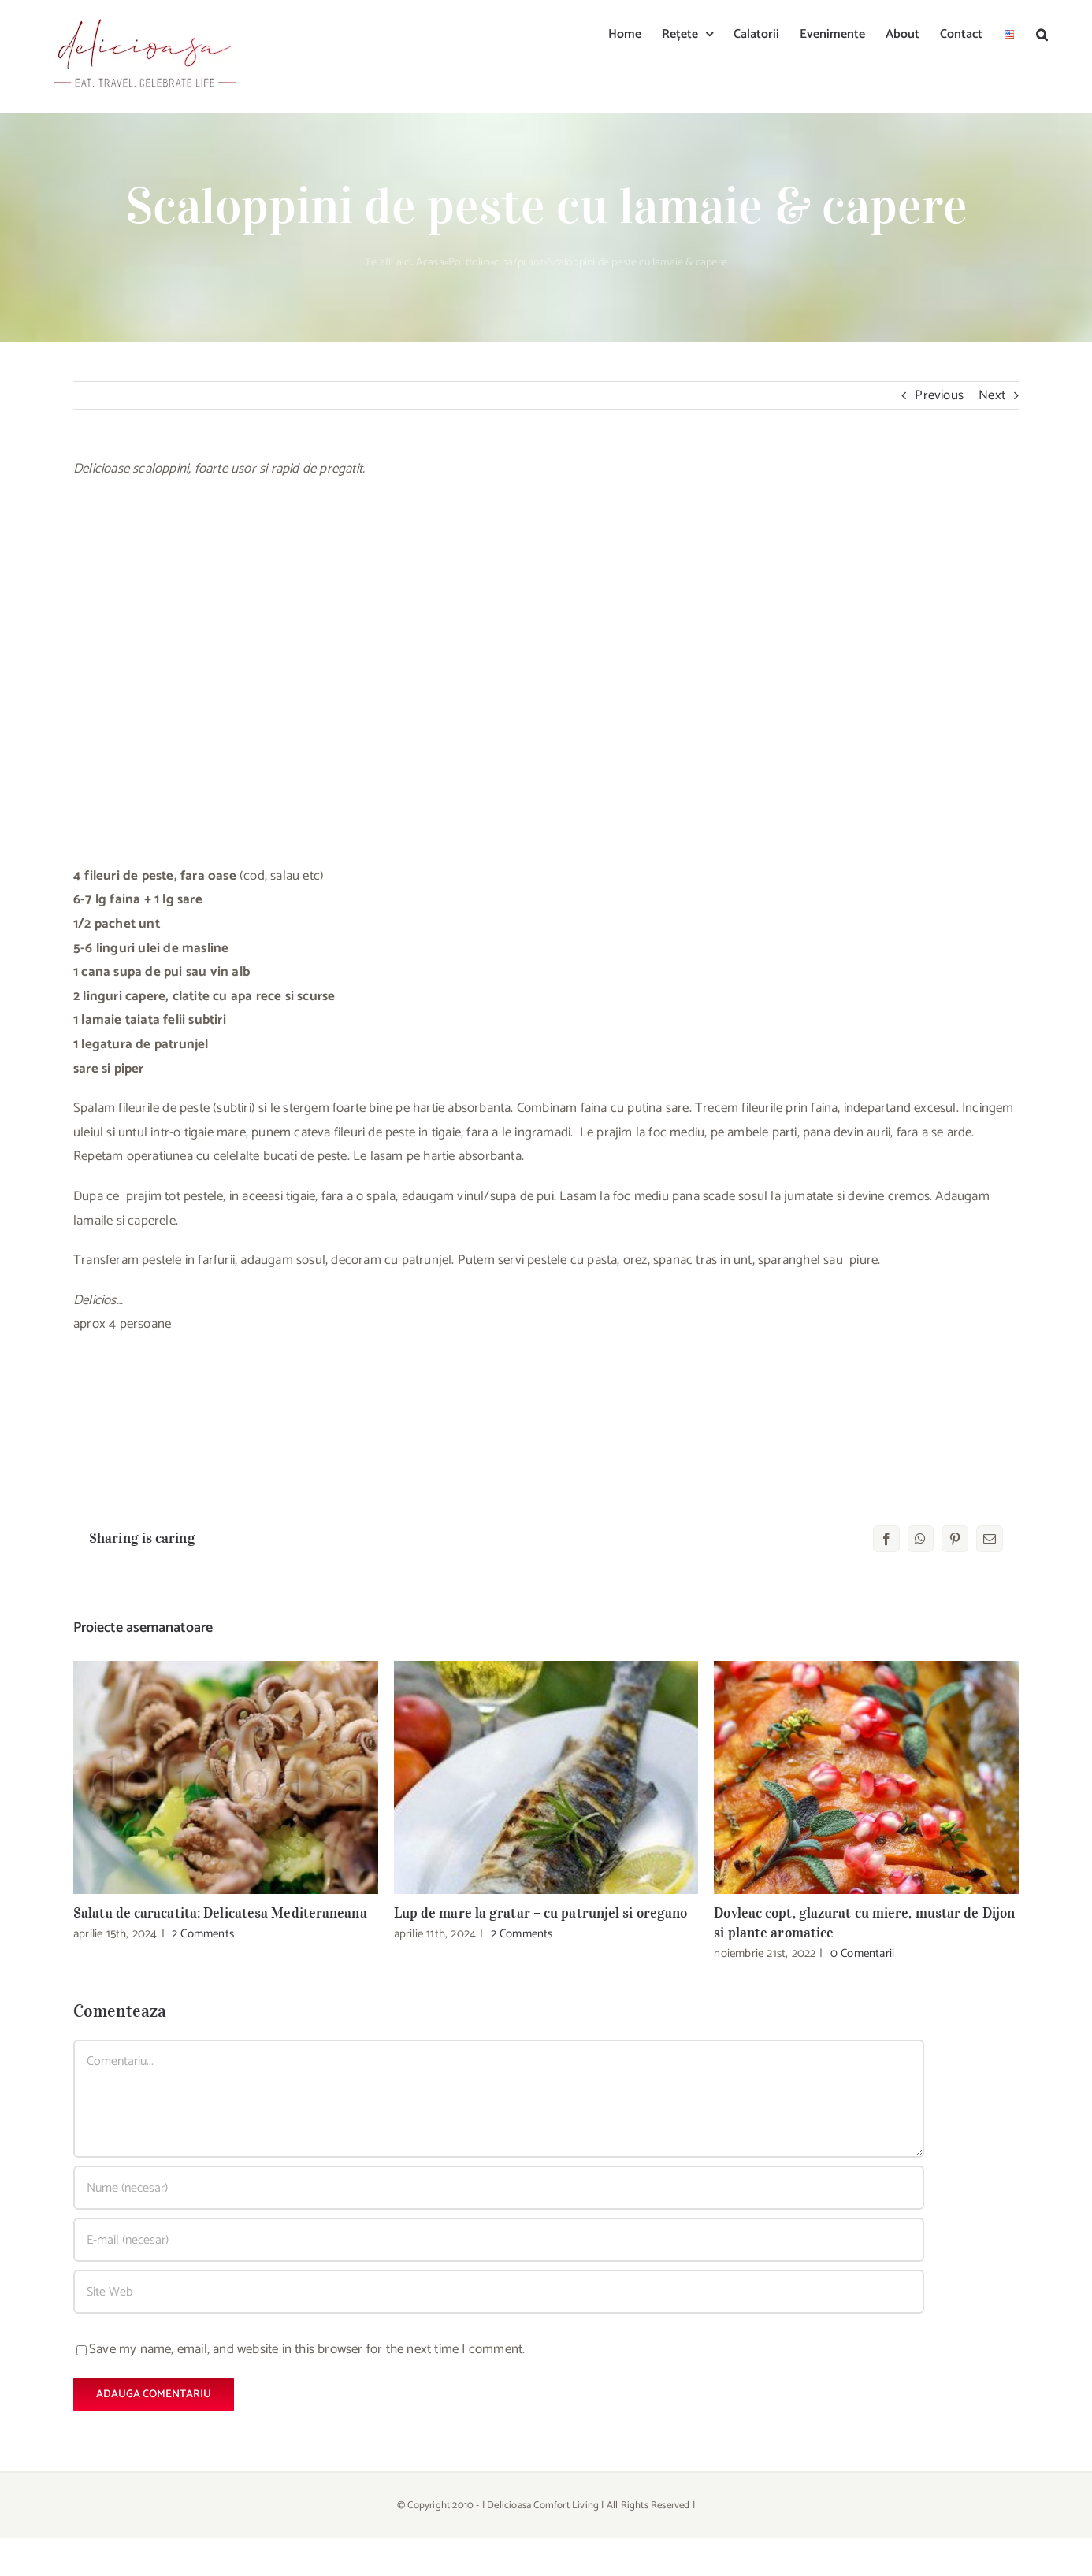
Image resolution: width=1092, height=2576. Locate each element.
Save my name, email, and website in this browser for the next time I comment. (307, 2349)
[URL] (498, 2292)
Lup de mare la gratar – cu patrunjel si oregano (541, 1913)
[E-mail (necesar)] (498, 2240)
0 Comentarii (862, 1953)
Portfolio (469, 263)
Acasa (430, 263)
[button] (1042, 33)
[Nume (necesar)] (498, 2188)
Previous (939, 395)
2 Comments (203, 1934)
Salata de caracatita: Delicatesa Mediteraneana (220, 1913)
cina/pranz (519, 263)
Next (992, 395)
